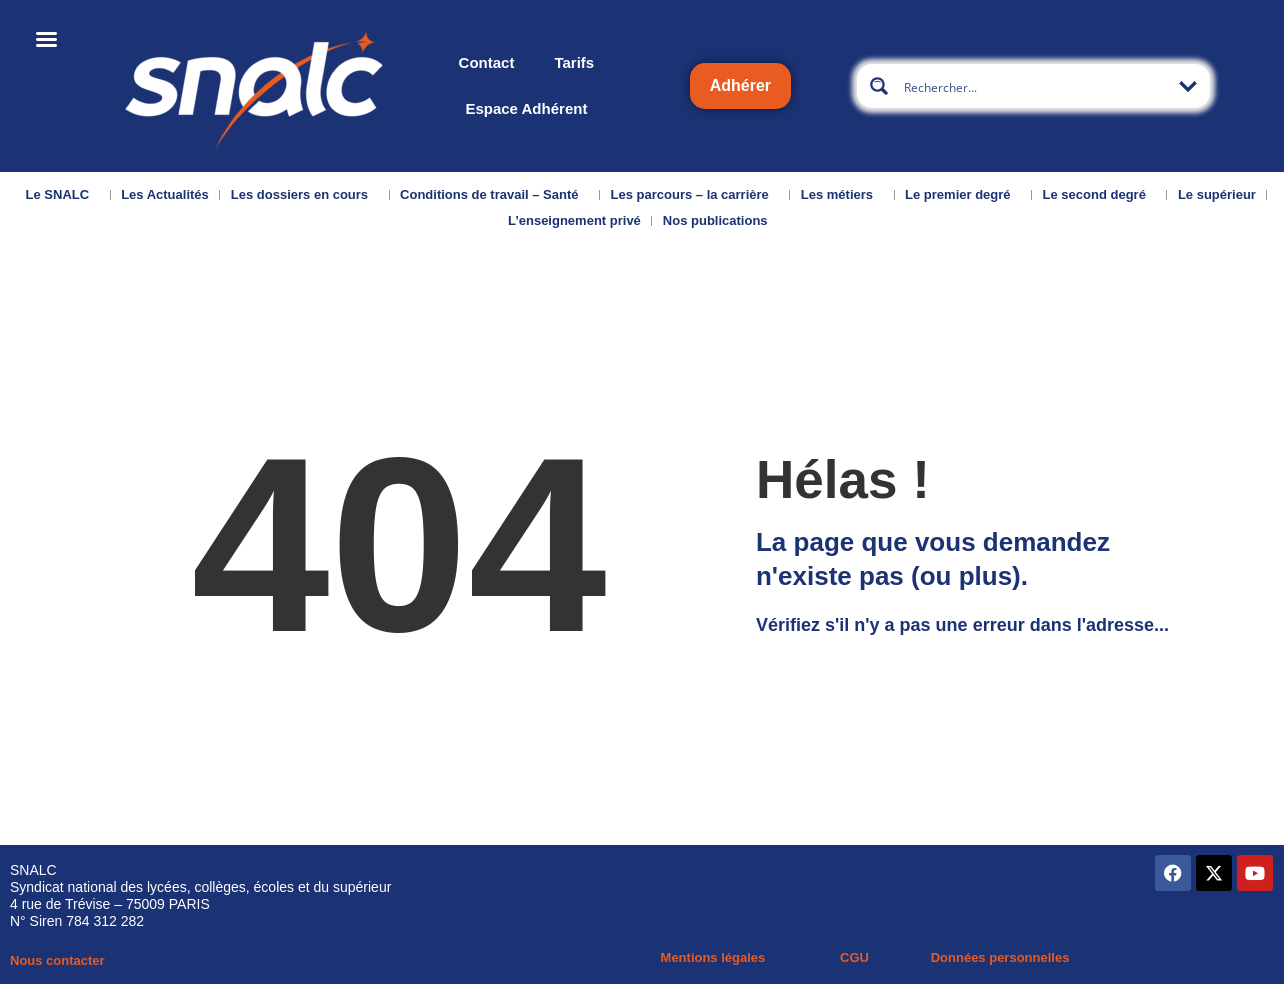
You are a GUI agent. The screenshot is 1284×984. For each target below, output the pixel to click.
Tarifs (574, 62)
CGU (854, 957)
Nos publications (720, 221)
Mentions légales (713, 957)
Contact (487, 62)
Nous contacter (57, 960)
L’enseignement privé (574, 220)
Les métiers (842, 195)
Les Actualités (165, 194)
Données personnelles (1000, 957)
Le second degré (1099, 195)
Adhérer (740, 85)
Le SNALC (63, 195)
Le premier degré (963, 195)
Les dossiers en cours (304, 195)
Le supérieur (1217, 194)
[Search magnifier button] (879, 86)
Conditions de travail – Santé (494, 195)
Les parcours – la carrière (695, 195)
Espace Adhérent (526, 108)
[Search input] (1034, 86)
